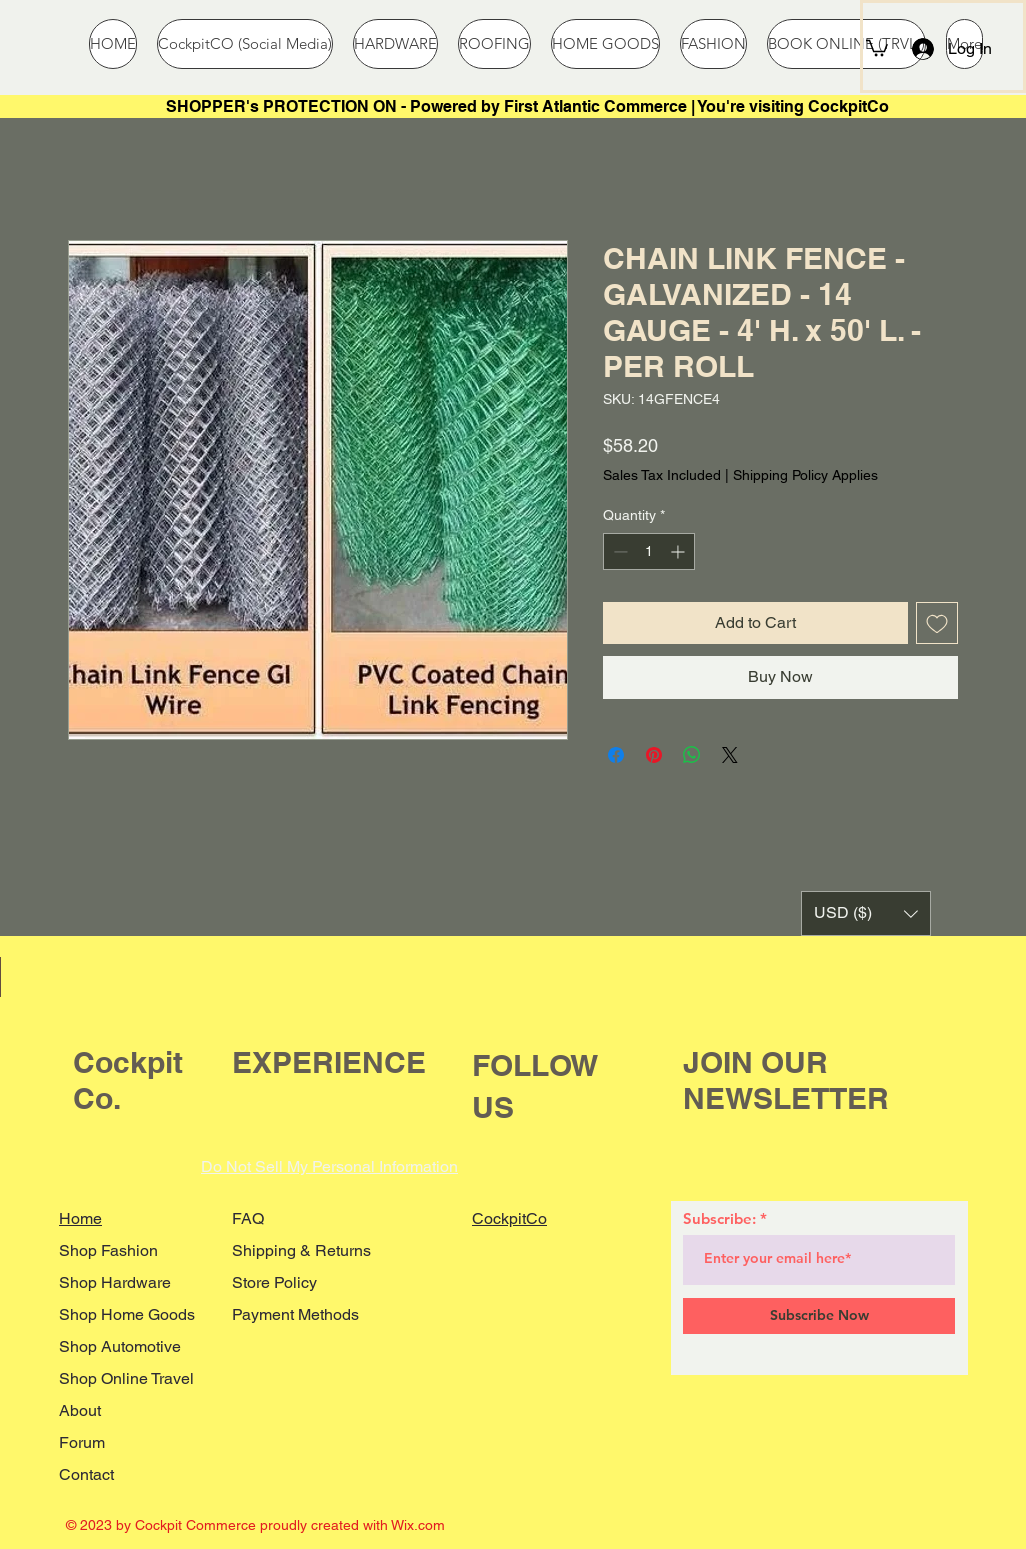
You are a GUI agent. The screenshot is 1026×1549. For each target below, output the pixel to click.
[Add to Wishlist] (937, 623)
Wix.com (418, 1525)
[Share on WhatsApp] (692, 755)
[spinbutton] (649, 551)
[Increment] (679, 551)
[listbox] (866, 913)
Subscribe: (719, 1218)
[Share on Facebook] (616, 755)
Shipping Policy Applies (805, 475)
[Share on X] (730, 755)
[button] (877, 47)
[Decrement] (618, 551)
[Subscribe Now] (819, 1316)
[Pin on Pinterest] (654, 755)
